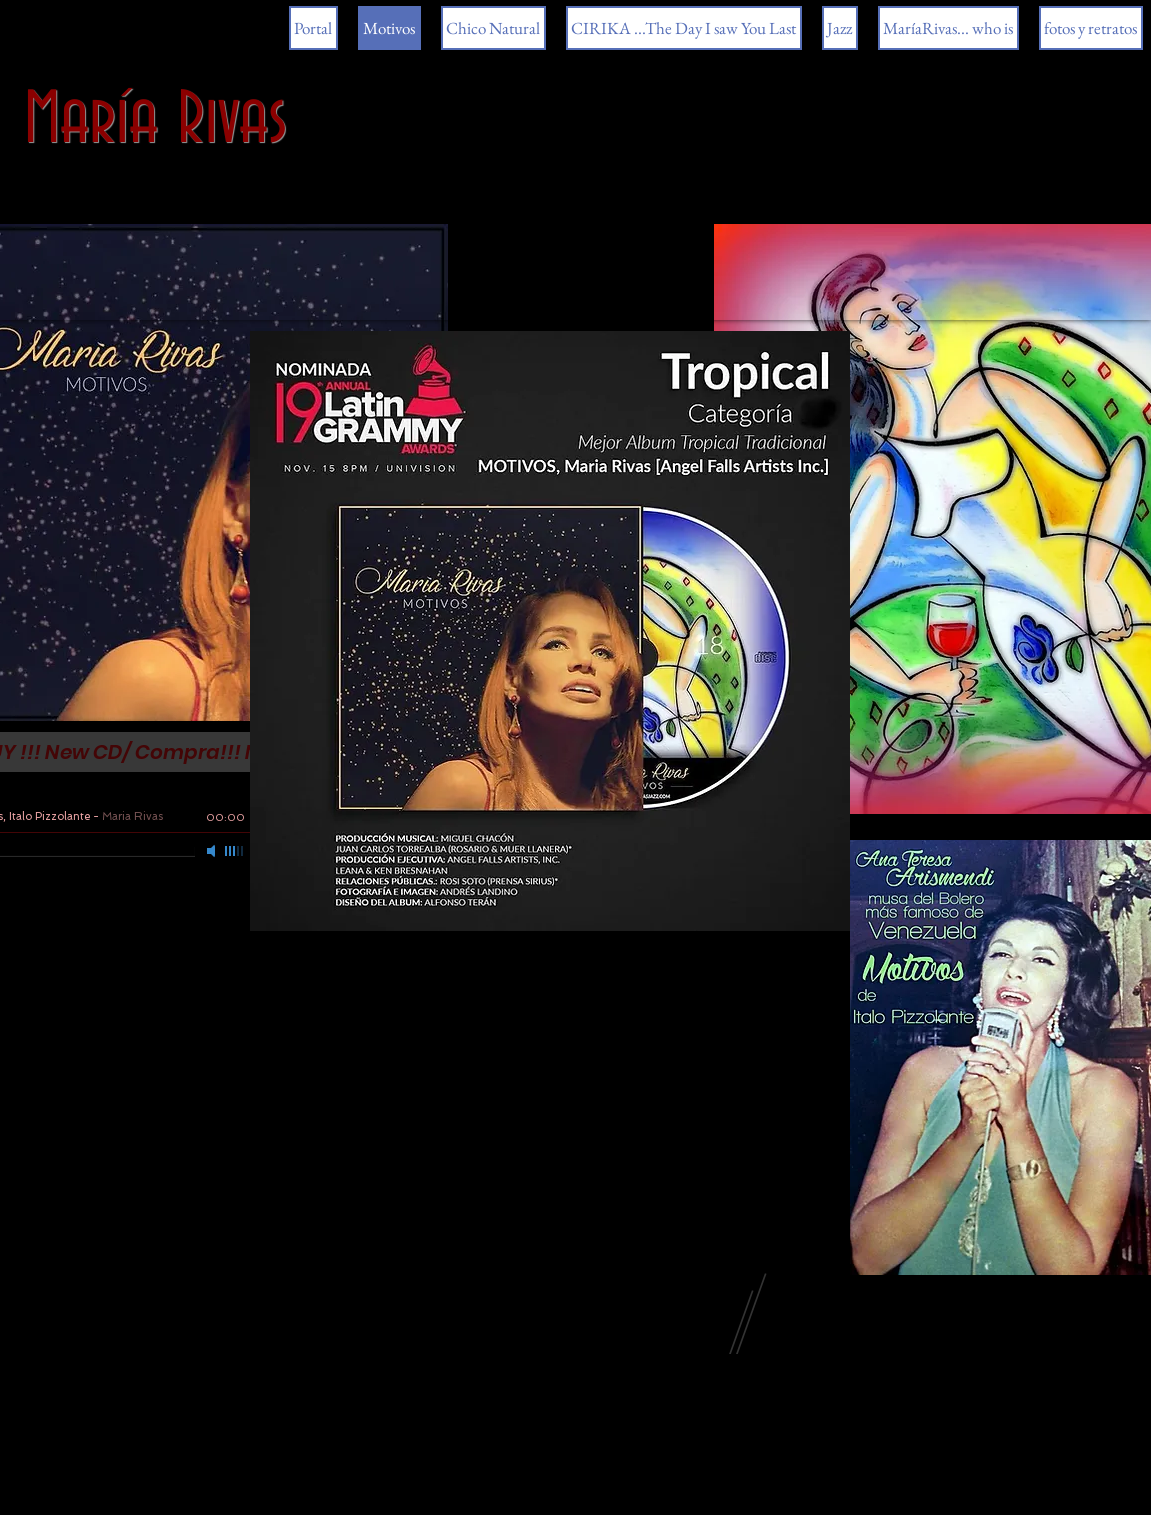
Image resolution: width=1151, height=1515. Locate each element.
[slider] (235, 851)
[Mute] (213, 851)
